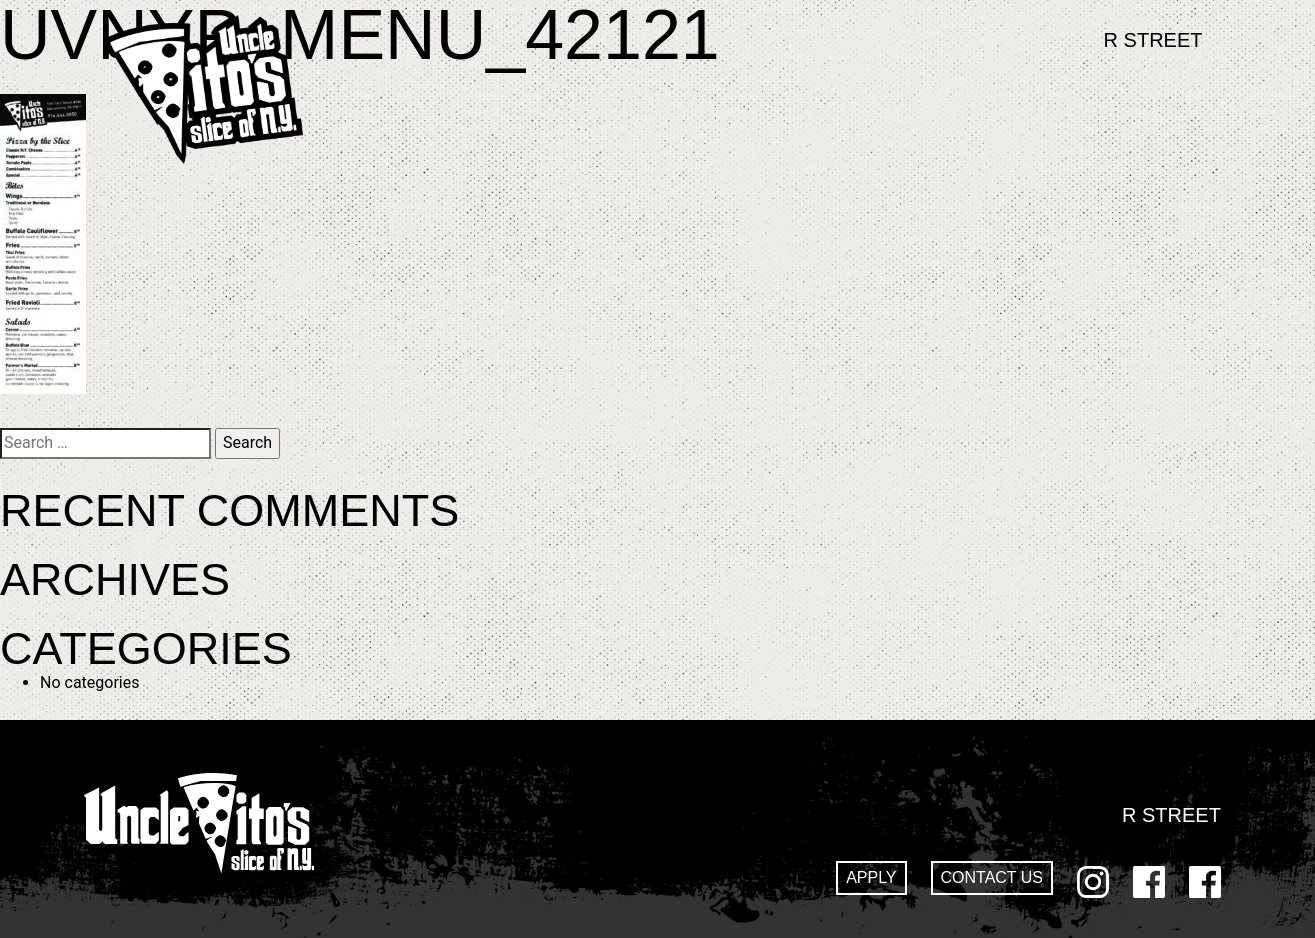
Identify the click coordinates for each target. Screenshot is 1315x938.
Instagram (1093, 882)
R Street (1153, 40)
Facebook (1149, 882)
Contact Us (992, 877)
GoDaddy (1205, 882)
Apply (871, 877)
